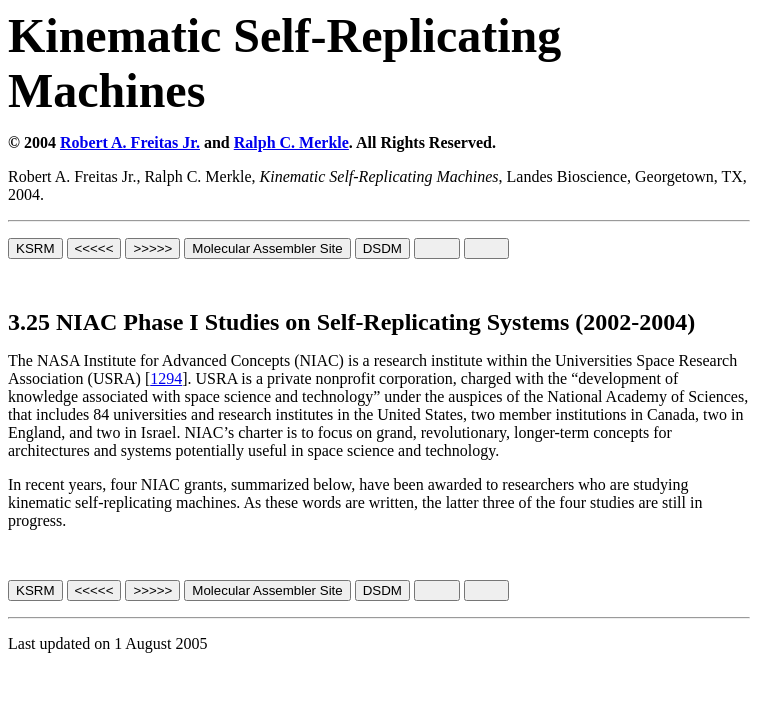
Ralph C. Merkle (291, 142)
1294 (166, 378)
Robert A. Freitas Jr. (130, 142)
